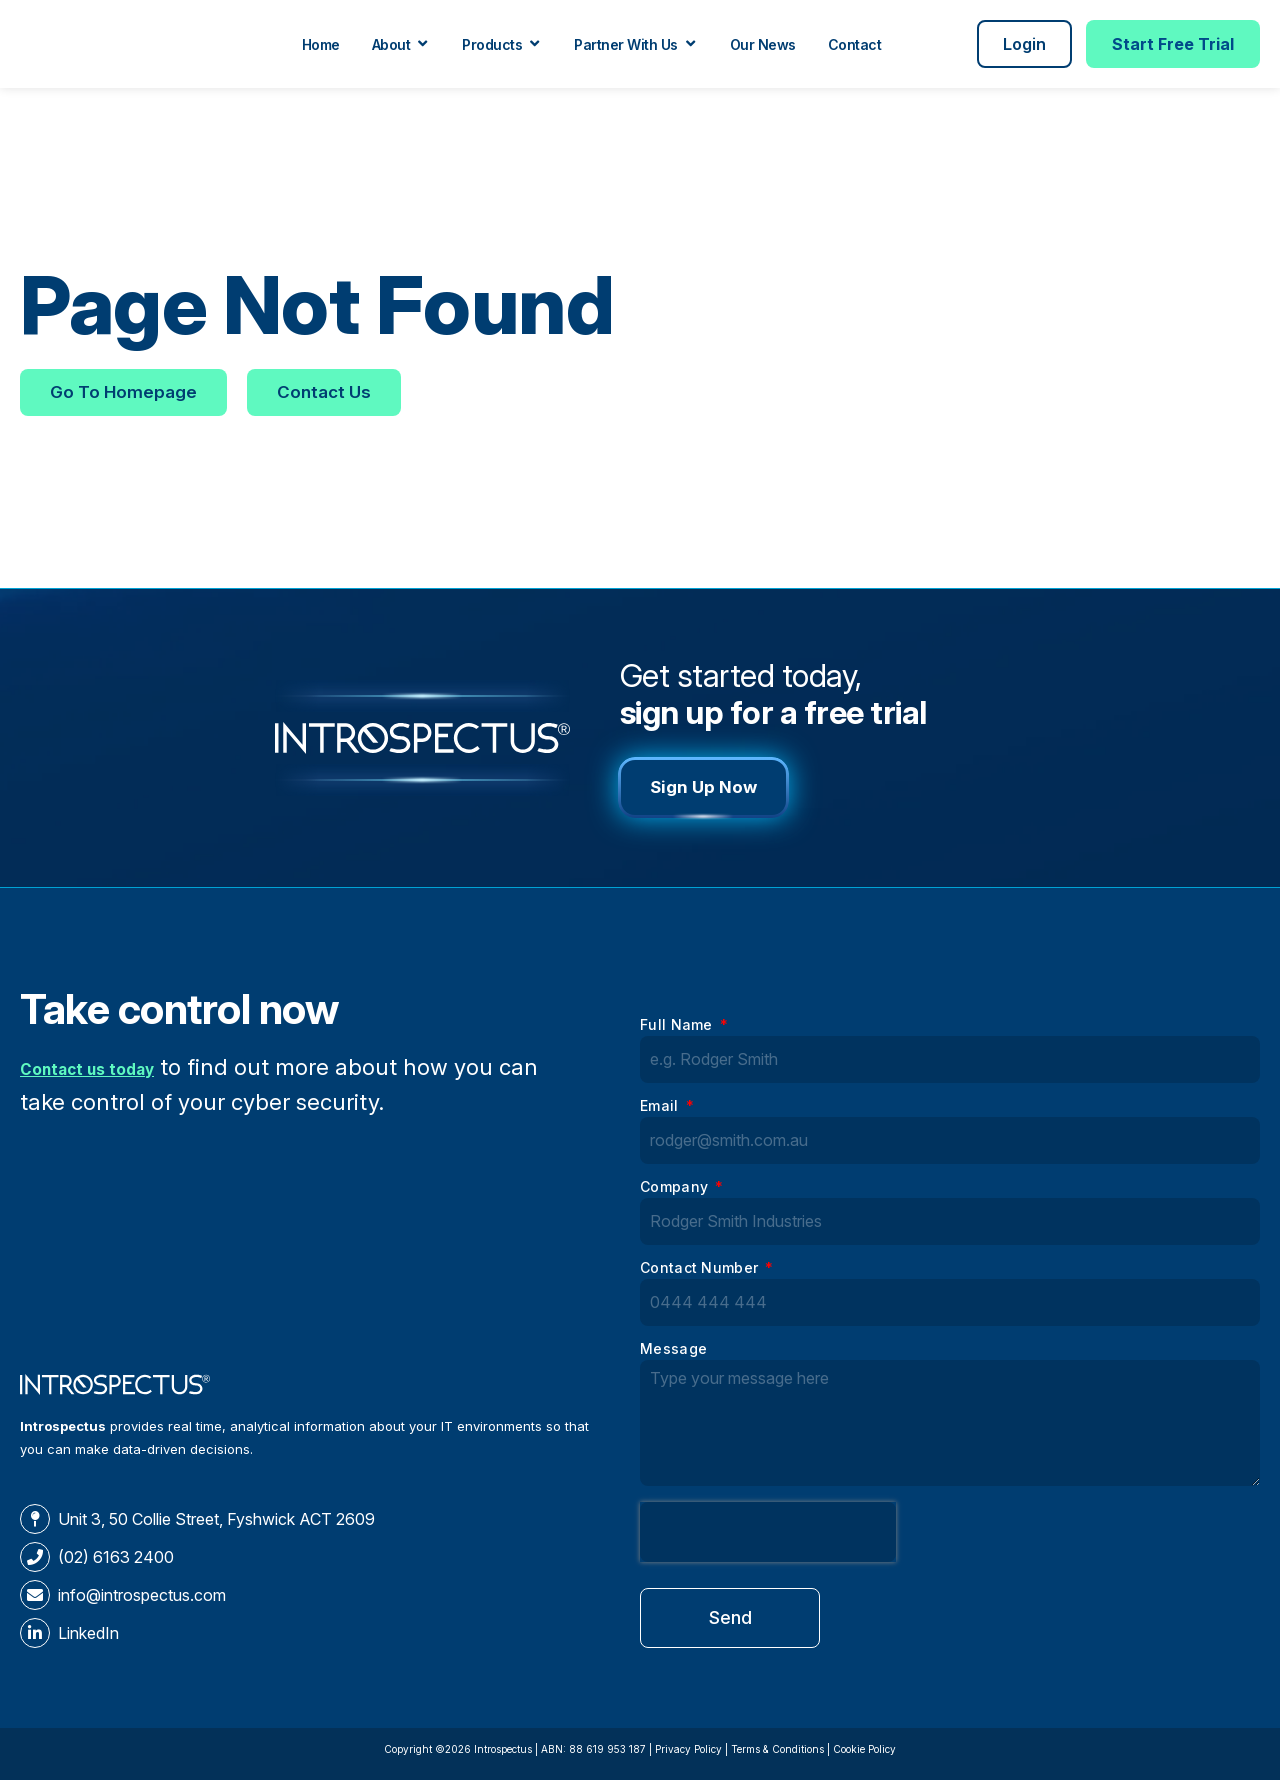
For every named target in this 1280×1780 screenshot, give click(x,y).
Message (673, 1349)
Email (661, 1106)
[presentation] (768, 1532)
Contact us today (112, 1066)
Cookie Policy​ (864, 1749)
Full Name (678, 1025)
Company (676, 1187)
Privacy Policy (688, 1749)
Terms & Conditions (777, 1749)
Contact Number (701, 1268)
